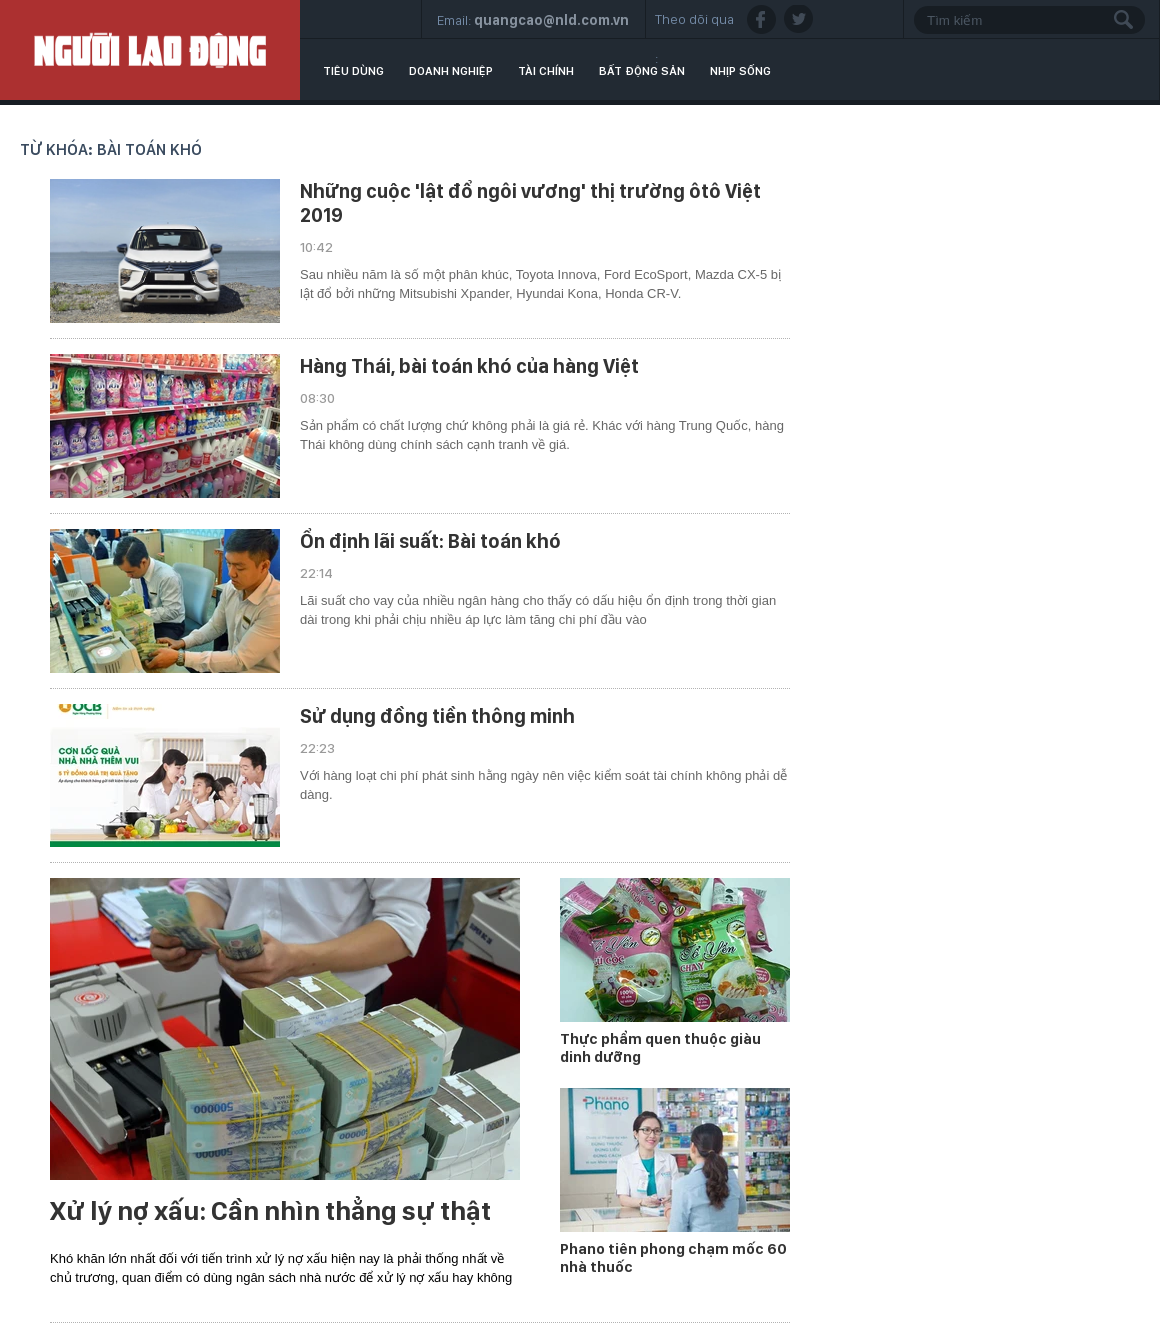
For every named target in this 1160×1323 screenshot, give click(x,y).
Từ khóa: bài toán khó (111, 149)
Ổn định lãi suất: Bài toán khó (430, 541)
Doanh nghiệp (451, 71)
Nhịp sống (740, 71)
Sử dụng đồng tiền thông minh (437, 716)
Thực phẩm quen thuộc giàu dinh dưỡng (660, 1048)
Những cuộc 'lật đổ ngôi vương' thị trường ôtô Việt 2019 (530, 203)
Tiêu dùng (353, 71)
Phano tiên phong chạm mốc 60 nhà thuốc (673, 1258)
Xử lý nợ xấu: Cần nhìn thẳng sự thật (270, 1211)
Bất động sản (642, 71)
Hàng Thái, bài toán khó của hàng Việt (469, 366)
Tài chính (546, 71)
